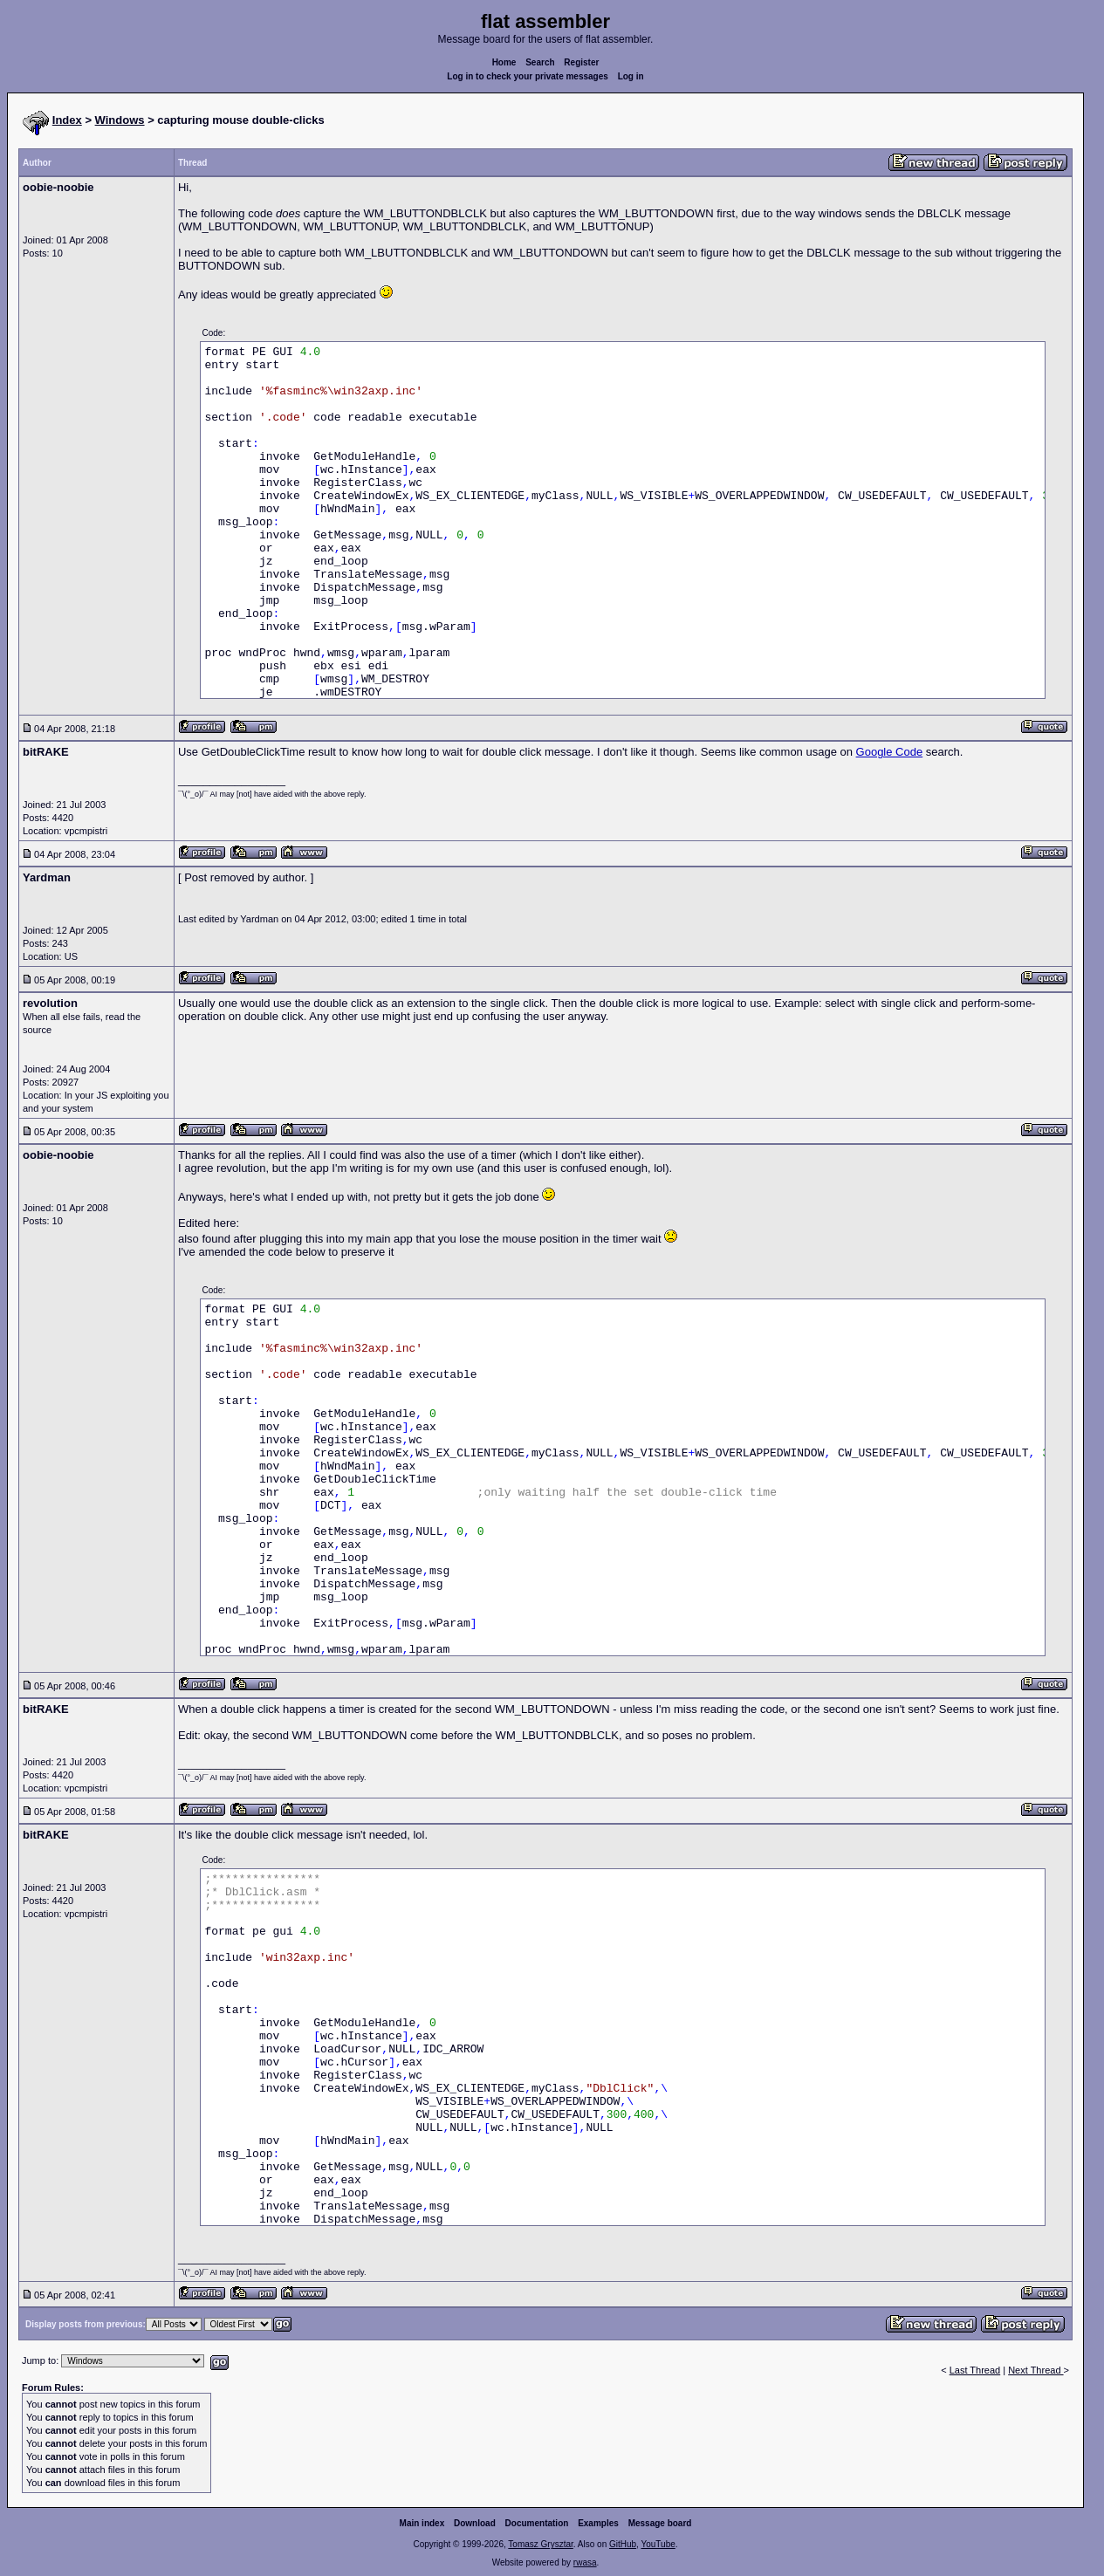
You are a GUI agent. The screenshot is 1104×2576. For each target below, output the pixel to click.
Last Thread (975, 2370)
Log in (631, 76)
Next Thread (1035, 2370)
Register (581, 62)
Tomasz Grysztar (540, 2544)
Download (475, 2523)
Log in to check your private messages (527, 76)
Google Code (889, 751)
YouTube (658, 2544)
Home (504, 62)
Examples (598, 2523)
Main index (422, 2523)
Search (539, 62)
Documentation (537, 2523)
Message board (660, 2523)
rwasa (585, 2562)
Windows (120, 120)
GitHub (622, 2544)
